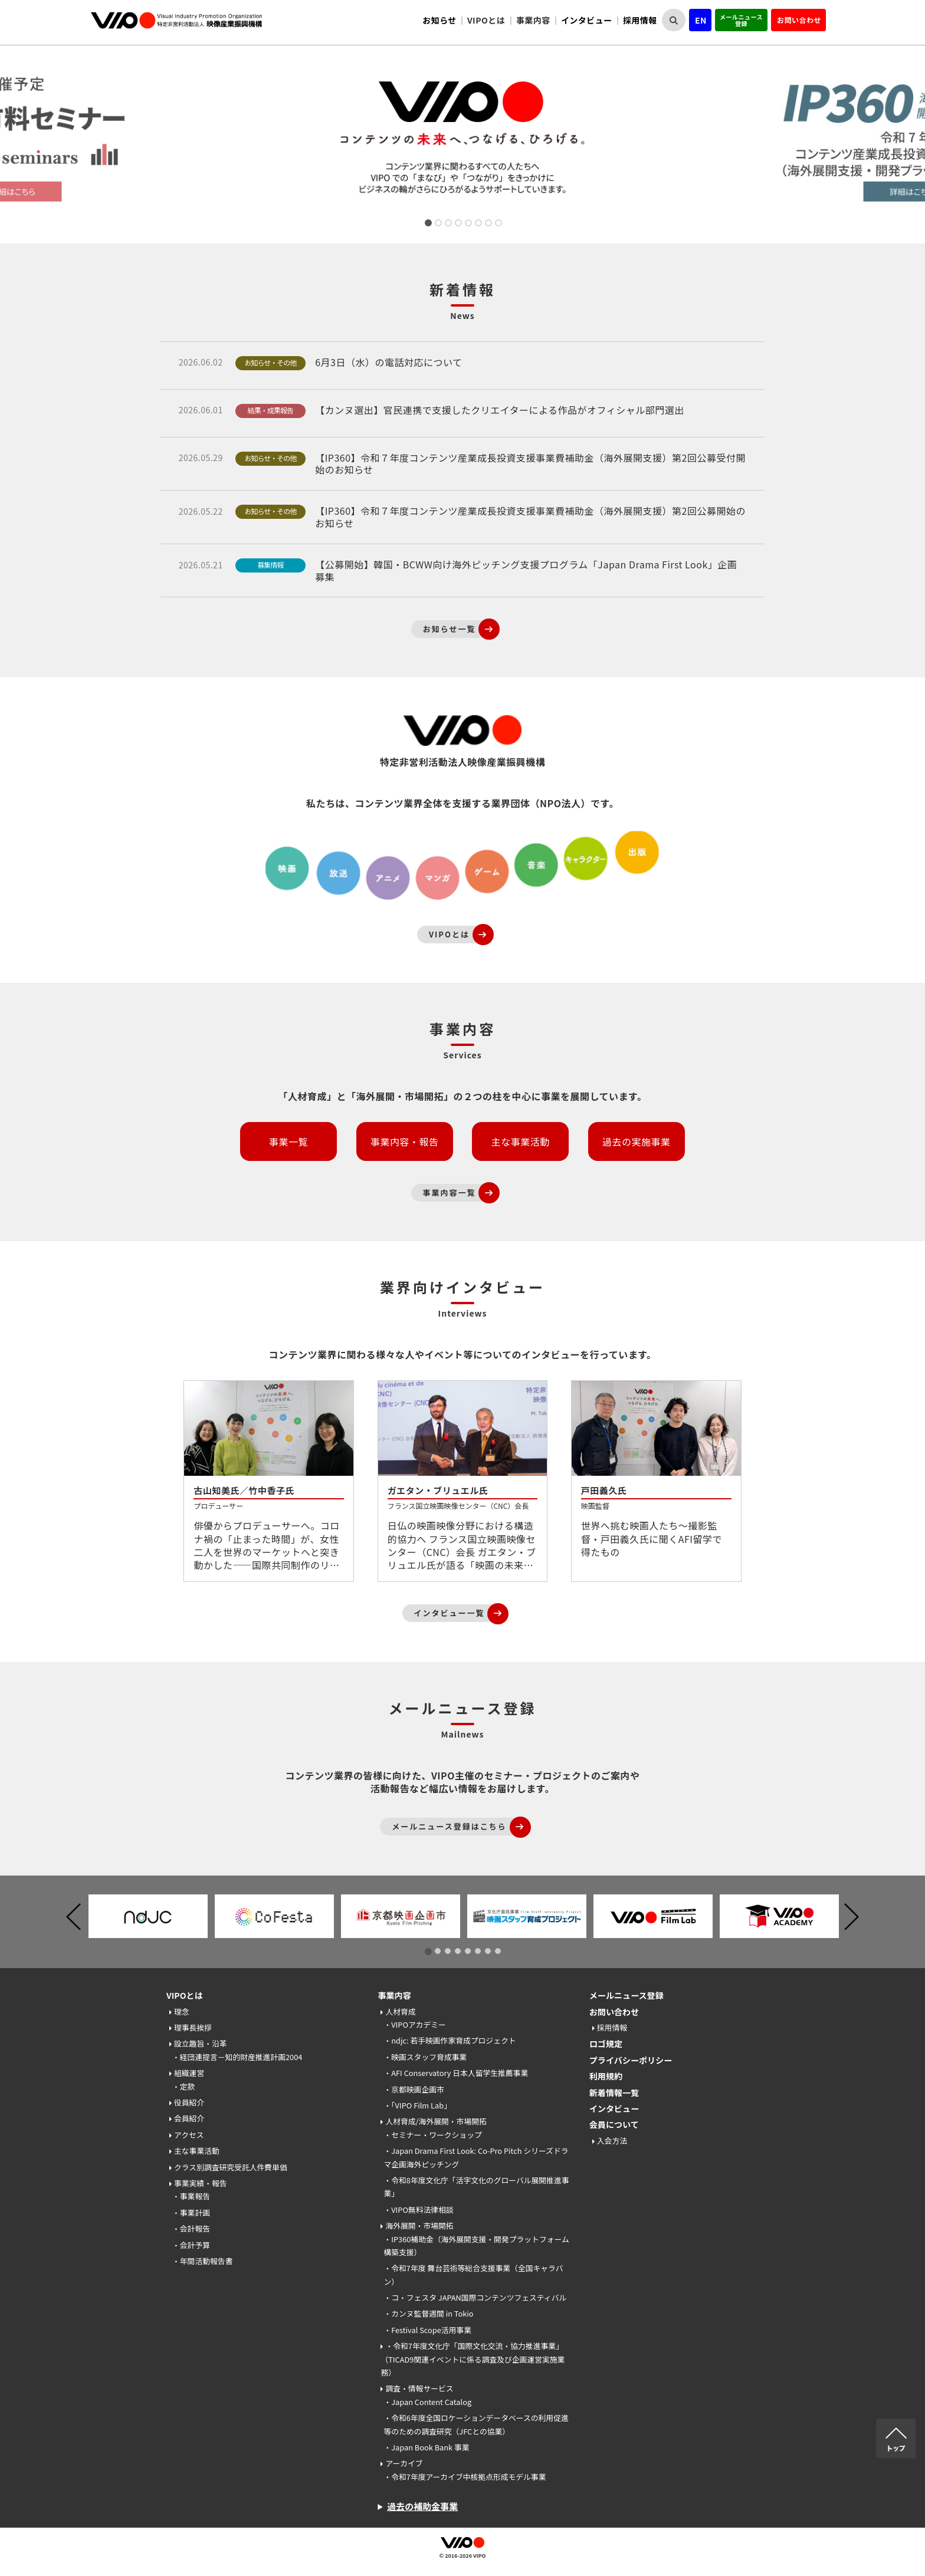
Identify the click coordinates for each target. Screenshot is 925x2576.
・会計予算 (191, 2245)
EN (701, 20)
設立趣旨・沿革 (200, 2043)
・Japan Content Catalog (427, 2401)
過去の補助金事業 (422, 2506)
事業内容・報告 (404, 1141)
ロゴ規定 (605, 2043)
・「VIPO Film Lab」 (417, 2105)
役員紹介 (189, 2102)
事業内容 (394, 1995)
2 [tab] (437, 224)
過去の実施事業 (636, 1141)
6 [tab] (477, 224)
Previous (73, 1916)
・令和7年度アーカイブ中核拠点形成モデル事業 (464, 2476)
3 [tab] (447, 224)
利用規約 (605, 2076)
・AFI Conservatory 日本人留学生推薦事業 (455, 2072)
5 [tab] (467, 224)
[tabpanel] (462, 139)
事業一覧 (288, 1141)
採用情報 (640, 20)
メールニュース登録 (741, 20)
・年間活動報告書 (202, 2260)
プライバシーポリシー (631, 2060)
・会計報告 (191, 2228)
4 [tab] (457, 224)
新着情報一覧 (614, 2092)
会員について (614, 2124)
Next (919, 140)
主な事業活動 (520, 1141)
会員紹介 (189, 2118)
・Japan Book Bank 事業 (426, 2447)
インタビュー (586, 20)
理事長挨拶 (193, 2027)
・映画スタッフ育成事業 (425, 2056)
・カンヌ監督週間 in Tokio (428, 2313)
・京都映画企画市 (413, 2089)
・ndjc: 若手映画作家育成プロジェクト (449, 2040)
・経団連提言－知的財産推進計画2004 (237, 2056)
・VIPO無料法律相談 (418, 2209)
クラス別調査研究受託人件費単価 (230, 2167)
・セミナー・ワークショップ (432, 2134)
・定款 (183, 2086)
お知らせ (439, 20)
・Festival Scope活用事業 (427, 2329)
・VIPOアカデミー (414, 2024)
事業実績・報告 (200, 2183)
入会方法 (612, 2140)
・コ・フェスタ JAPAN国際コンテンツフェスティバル (474, 2297)
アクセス (189, 2134)
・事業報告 (191, 2196)
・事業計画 (191, 2212)
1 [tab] (427, 224)
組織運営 (189, 2072)
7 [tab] (487, 224)
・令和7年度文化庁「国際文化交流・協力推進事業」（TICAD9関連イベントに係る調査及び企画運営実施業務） (473, 2359)
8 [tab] (497, 224)
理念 (181, 2011)
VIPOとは (184, 1995)
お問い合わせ (799, 20)
